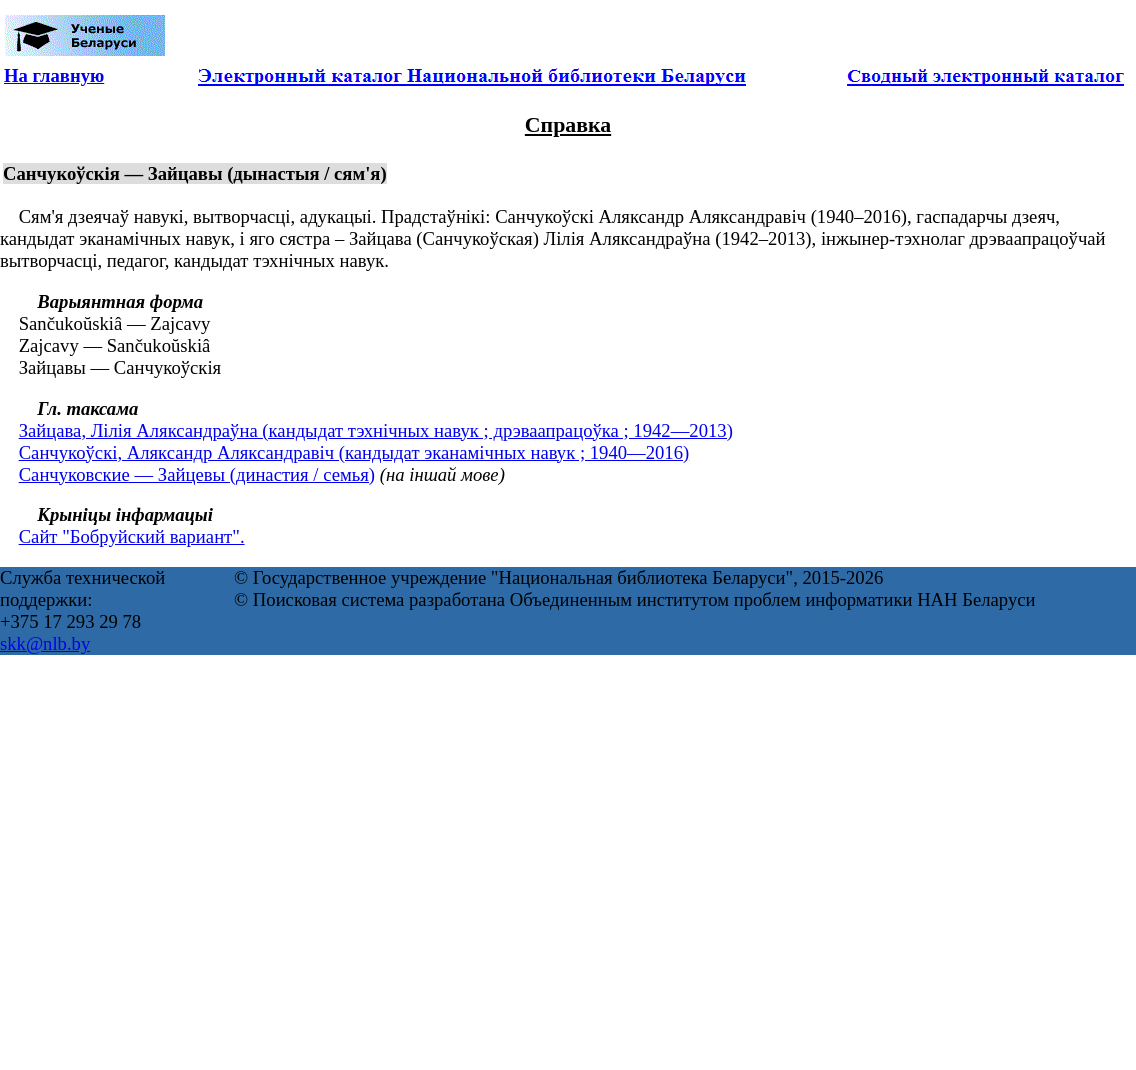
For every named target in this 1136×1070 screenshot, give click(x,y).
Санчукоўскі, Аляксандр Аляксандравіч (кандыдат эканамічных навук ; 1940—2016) (354, 452)
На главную (54, 75)
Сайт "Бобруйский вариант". (132, 536)
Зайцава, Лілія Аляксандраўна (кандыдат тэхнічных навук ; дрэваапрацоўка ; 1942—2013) (376, 430)
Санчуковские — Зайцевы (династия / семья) (197, 474)
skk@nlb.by (45, 643)
